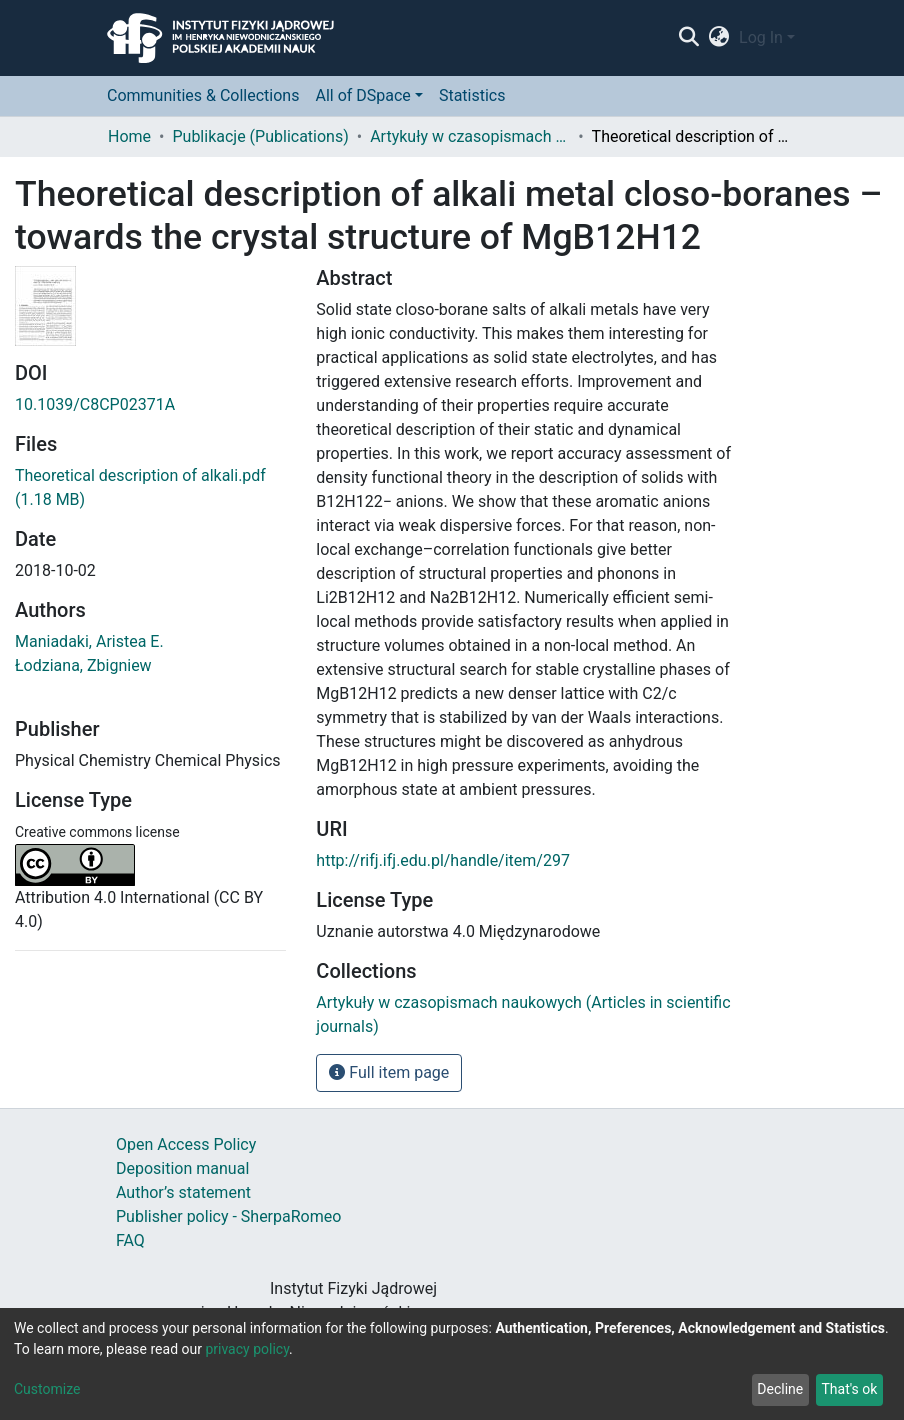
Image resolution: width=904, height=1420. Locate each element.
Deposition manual (182, 1168)
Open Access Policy (186, 1144)
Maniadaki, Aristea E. (89, 641)
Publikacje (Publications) (260, 136)
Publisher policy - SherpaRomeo (228, 1216)
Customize (47, 1389)
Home (129, 136)
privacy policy (247, 1349)
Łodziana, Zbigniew (83, 665)
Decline (780, 1389)
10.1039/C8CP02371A (95, 404)
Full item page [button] (389, 1072)
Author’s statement (183, 1192)
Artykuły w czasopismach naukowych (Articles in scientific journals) (470, 136)
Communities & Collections (203, 95)
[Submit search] (688, 38)
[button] (719, 38)
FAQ (130, 1240)
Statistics (472, 95)
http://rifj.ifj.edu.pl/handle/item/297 (443, 860)
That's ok (849, 1389)
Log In (761, 37)
